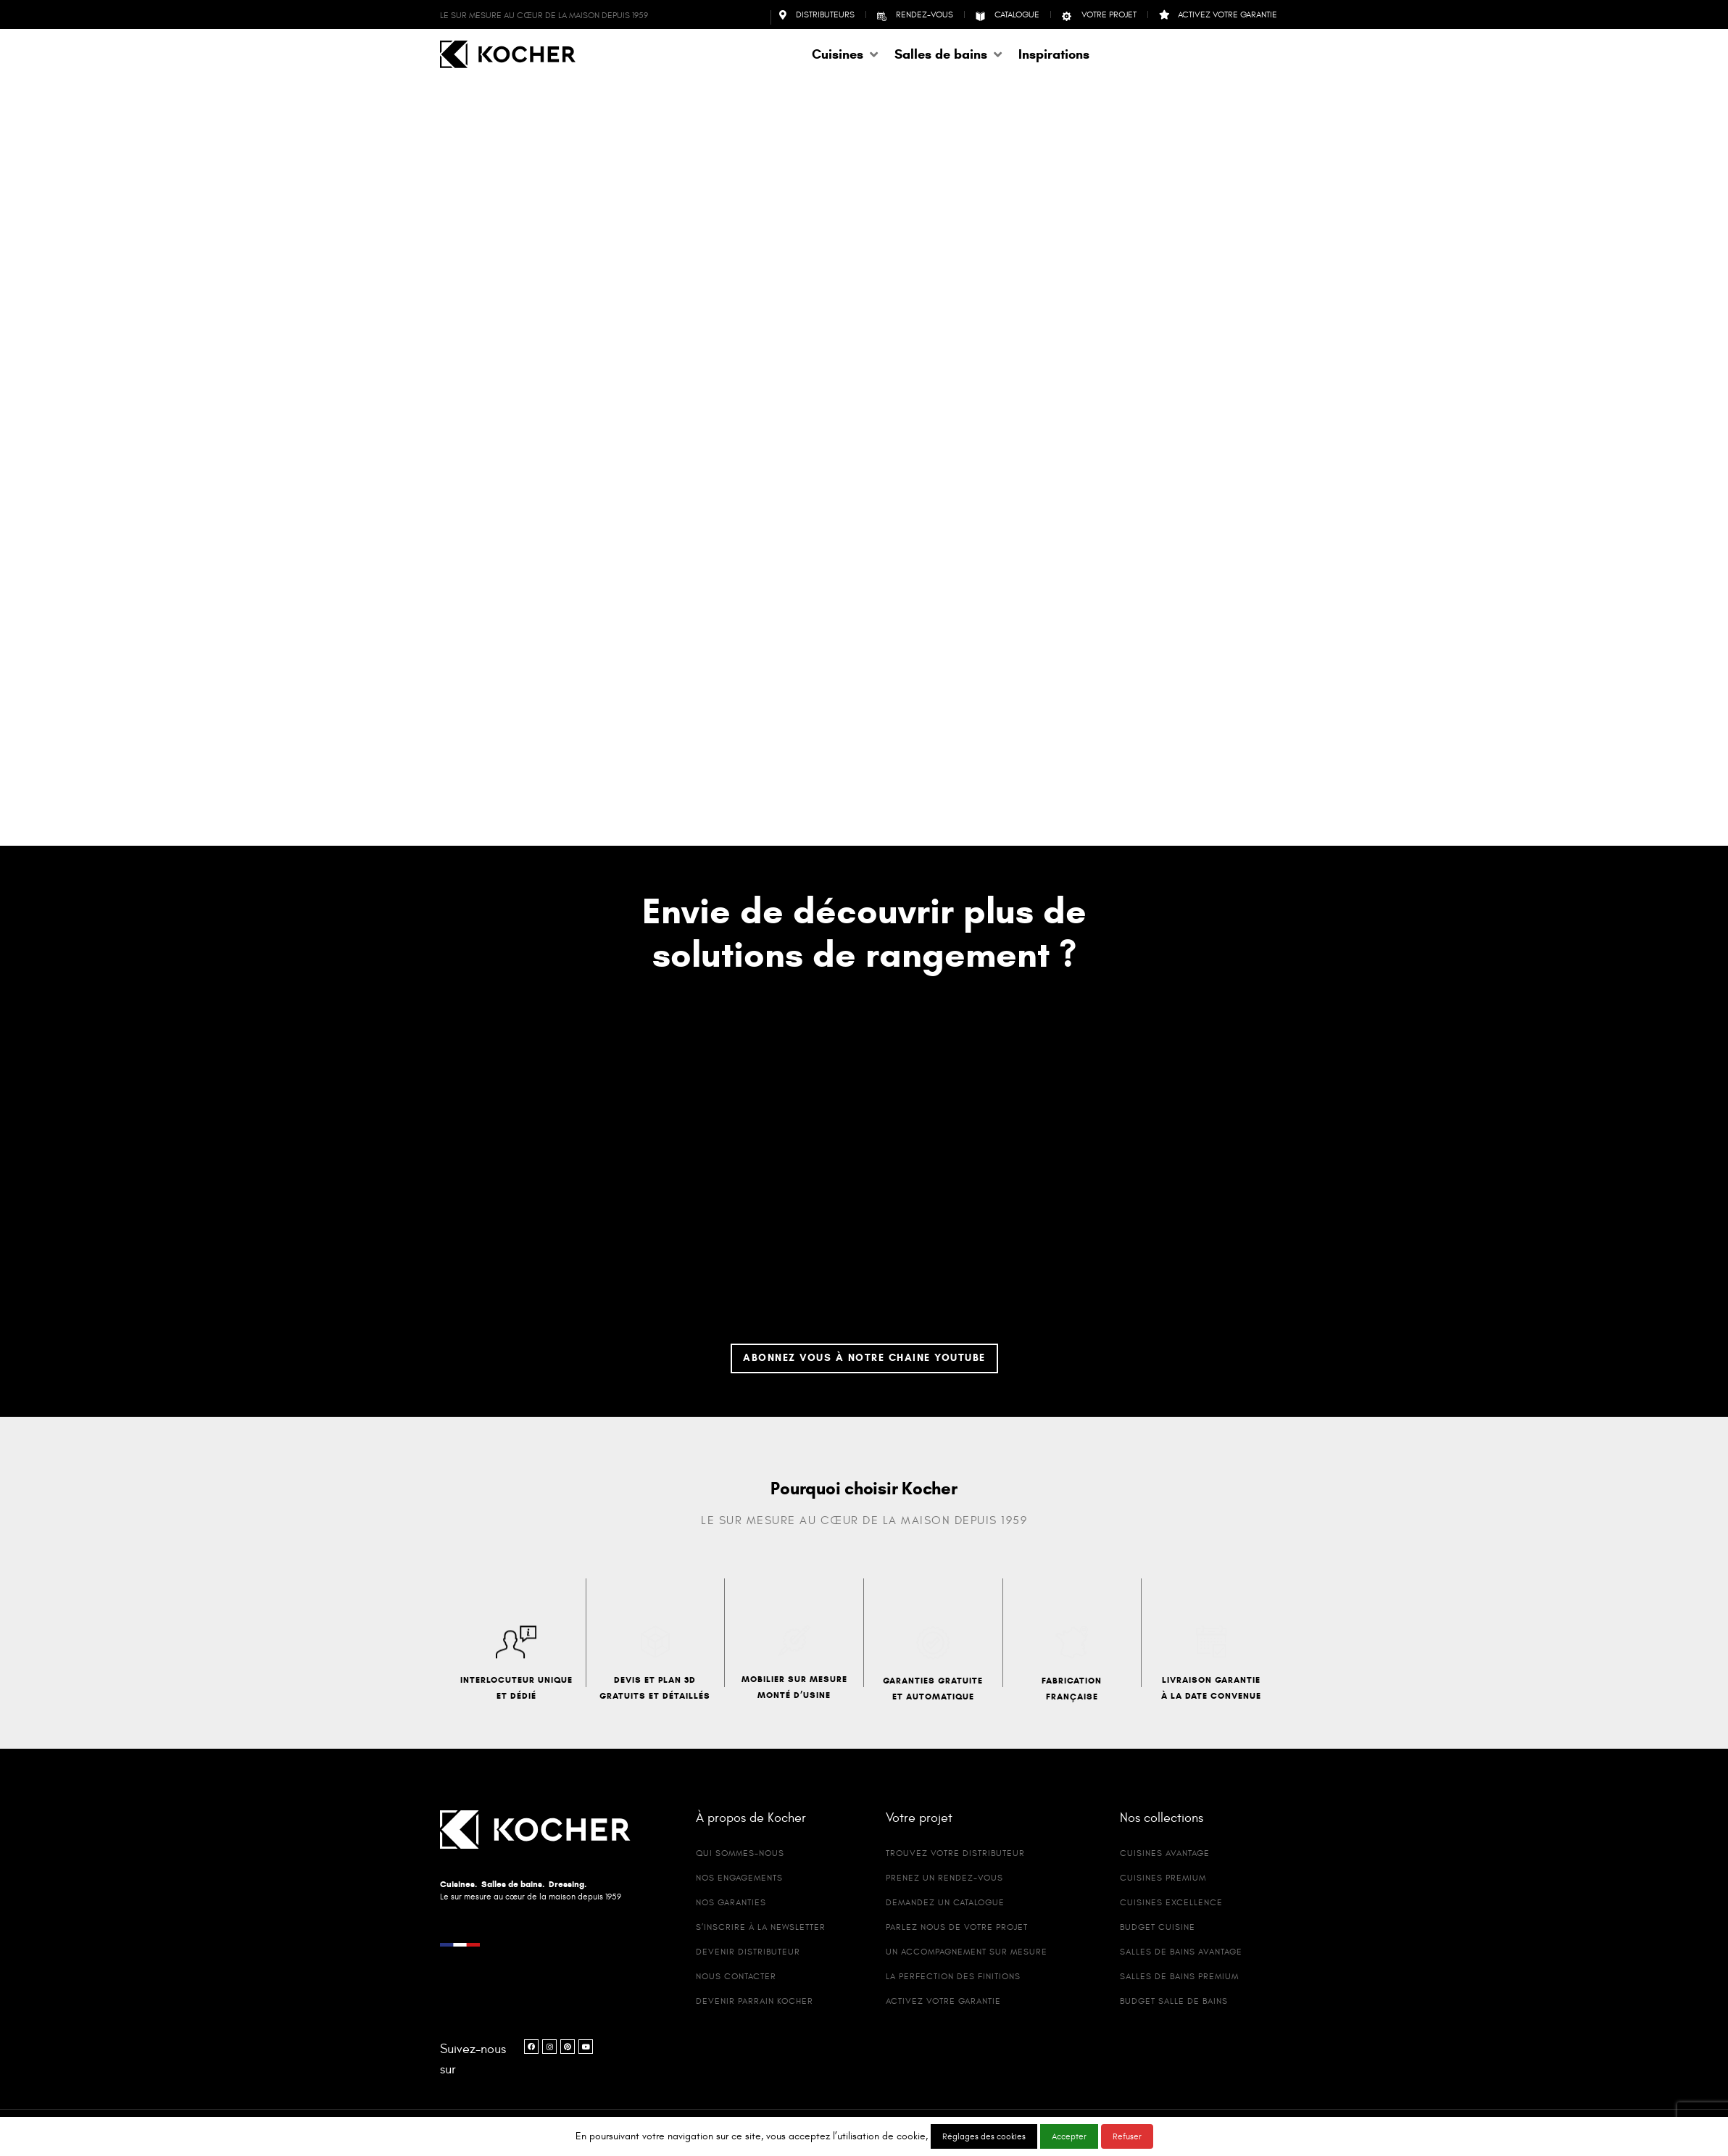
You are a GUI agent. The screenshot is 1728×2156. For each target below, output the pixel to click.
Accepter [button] (1069, 2136)
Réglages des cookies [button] (984, 2136)
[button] (846, 54)
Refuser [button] (1127, 2136)
